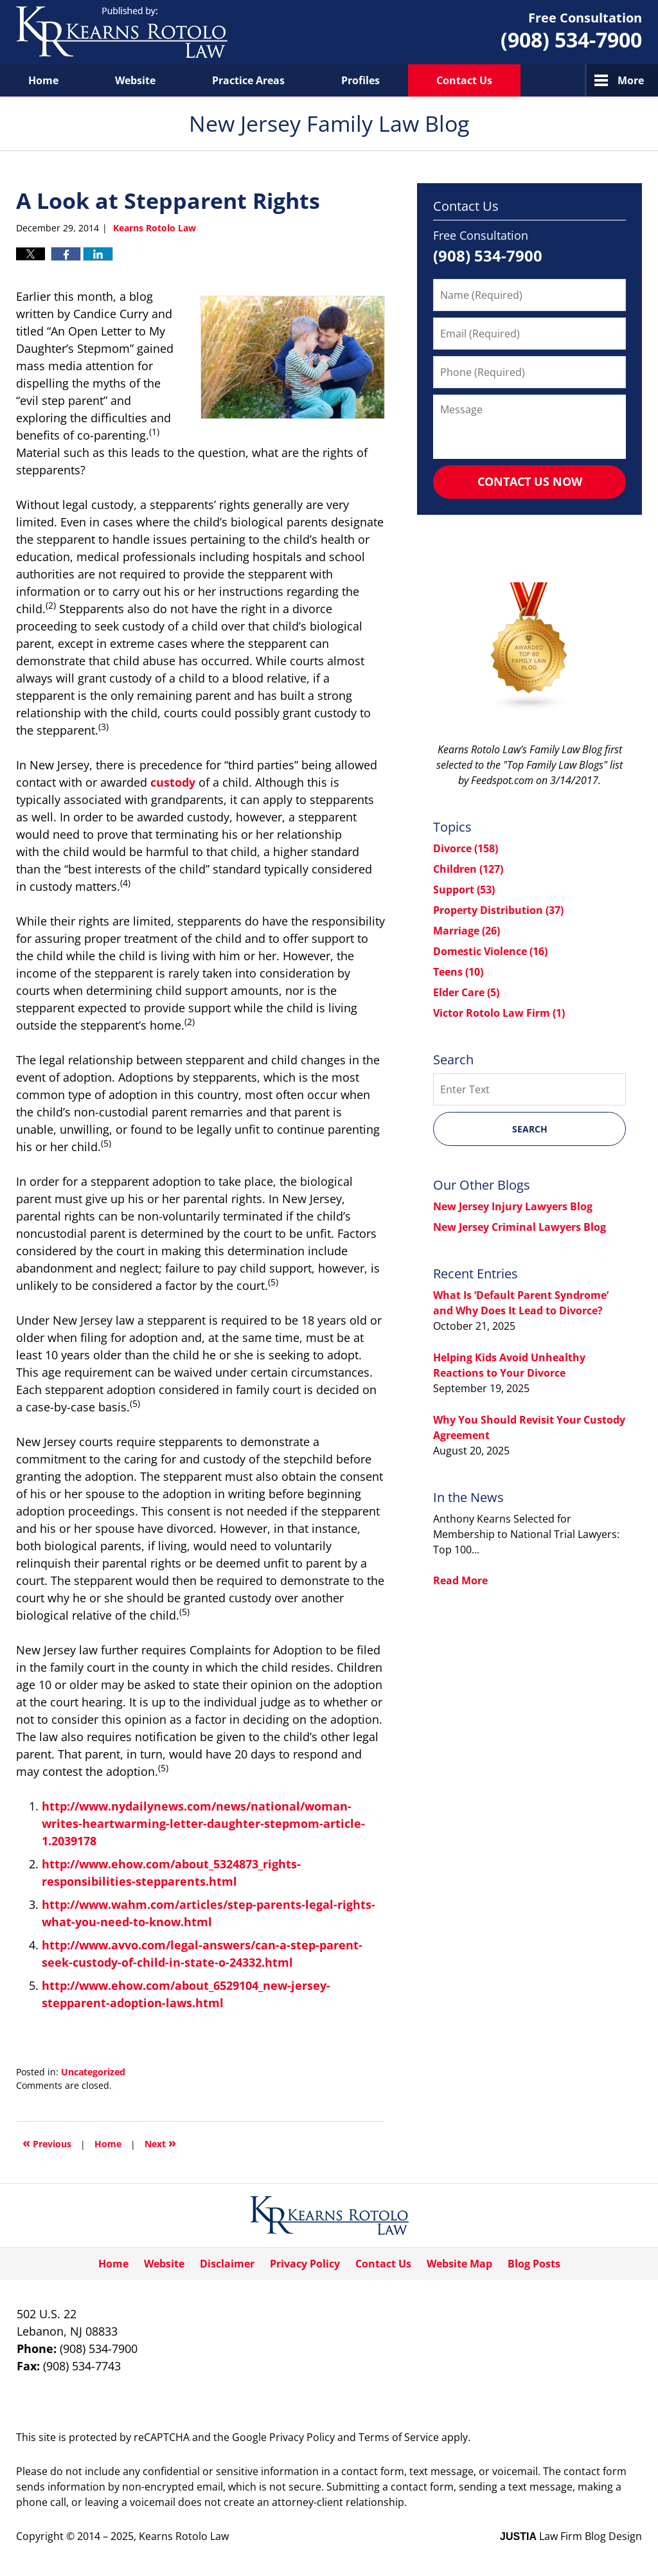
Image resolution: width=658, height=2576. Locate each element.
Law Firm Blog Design (571, 2536)
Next (160, 2142)
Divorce (465, 848)
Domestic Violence (490, 951)
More (631, 80)
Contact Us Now (529, 481)
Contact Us (464, 80)
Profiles (360, 80)
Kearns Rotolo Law (184, 2536)
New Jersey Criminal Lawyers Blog (519, 1227)
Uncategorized (93, 2072)
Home (43, 80)
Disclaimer (227, 2264)
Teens (458, 972)
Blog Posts (534, 2264)
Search (529, 1129)
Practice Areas (248, 80)
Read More (460, 1580)
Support (464, 889)
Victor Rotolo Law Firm (499, 1013)
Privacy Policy (305, 2264)
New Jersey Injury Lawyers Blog (512, 1206)
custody (172, 782)
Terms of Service (399, 2437)
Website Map (459, 2264)
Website (135, 80)
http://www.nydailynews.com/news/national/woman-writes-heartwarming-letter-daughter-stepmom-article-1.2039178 (203, 1823)
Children (468, 869)
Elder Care (466, 992)
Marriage (466, 931)
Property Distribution (498, 910)
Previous (46, 2142)
